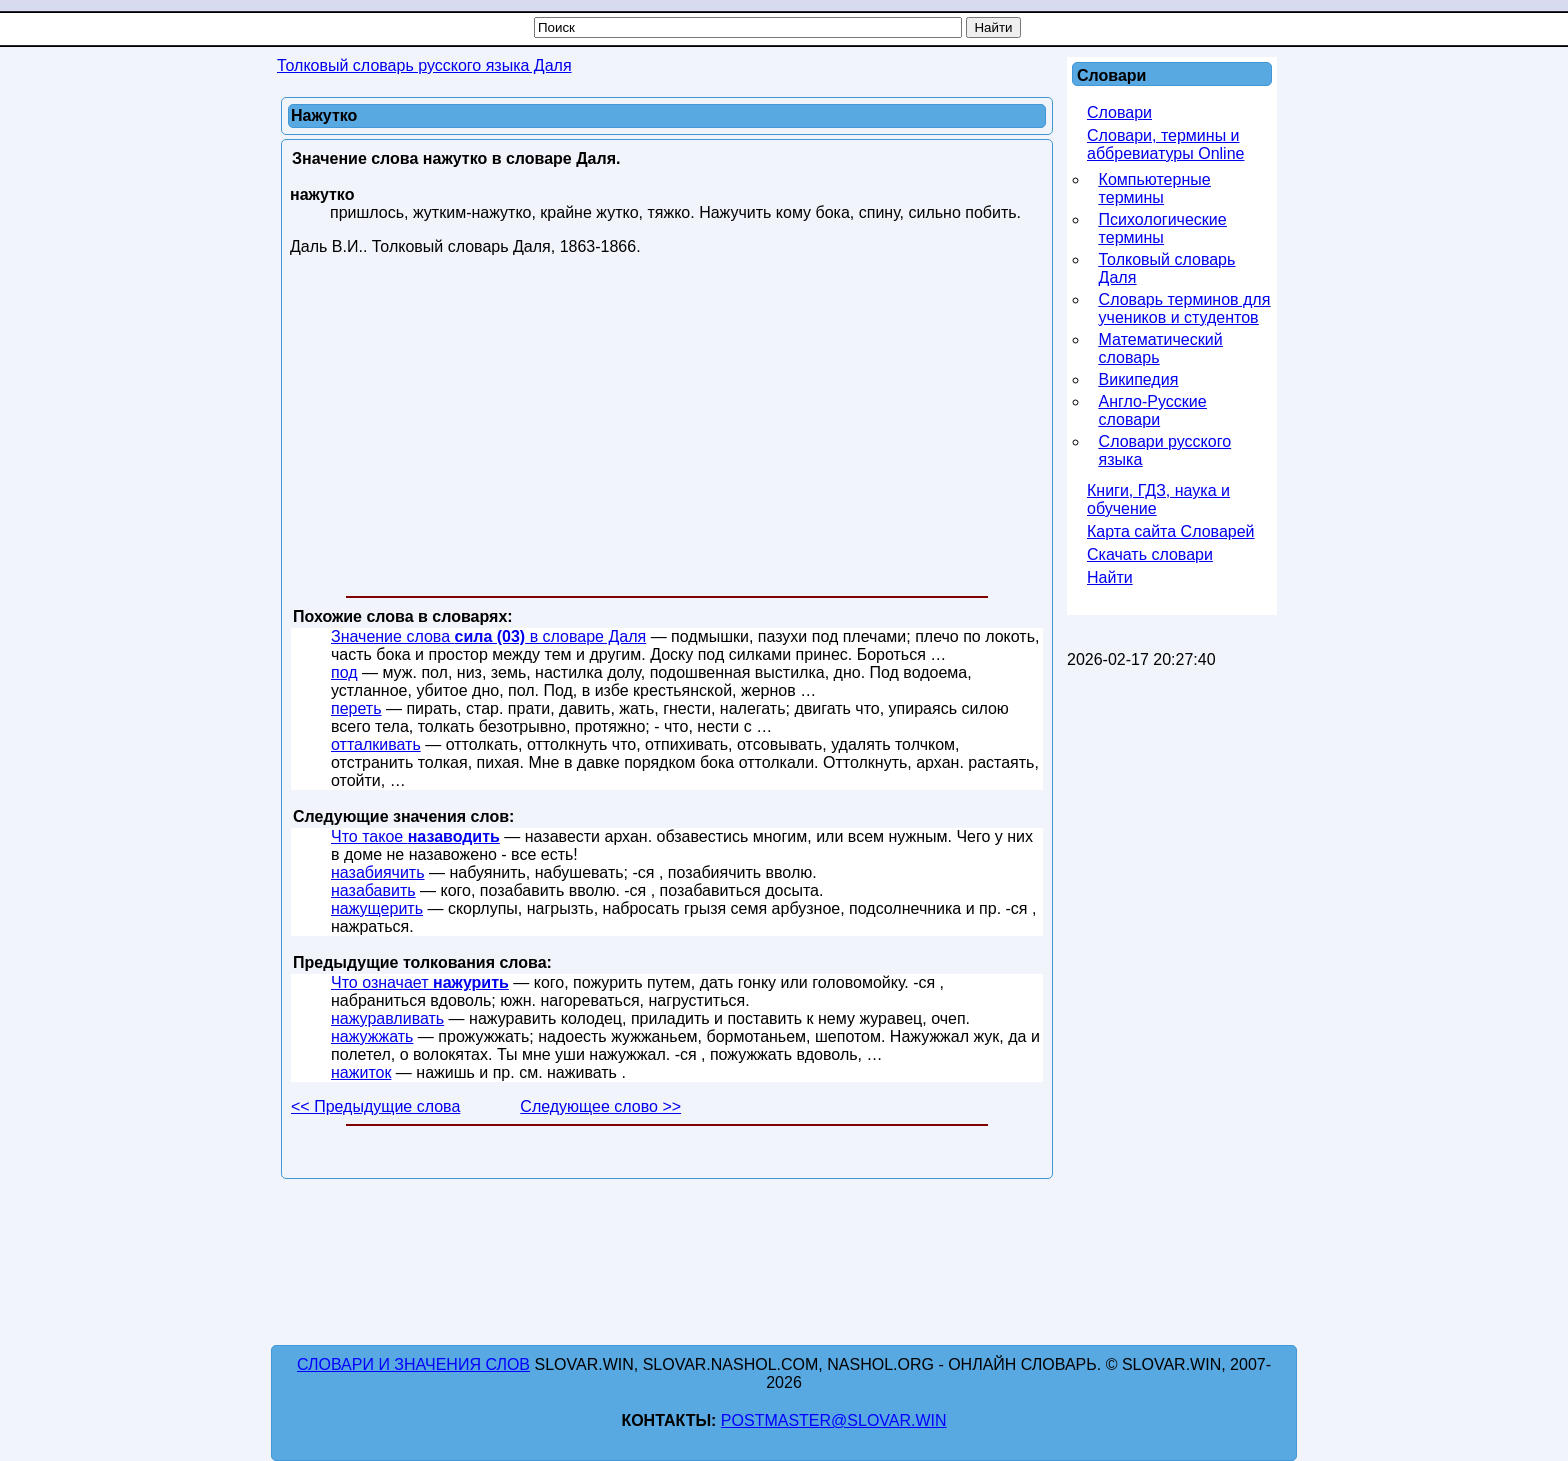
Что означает (420, 982)
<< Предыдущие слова (375, 1106)
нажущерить (377, 908)
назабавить (373, 890)
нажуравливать (387, 1018)
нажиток (361, 1072)
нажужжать (372, 1036)
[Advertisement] (667, 430)
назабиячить (378, 872)
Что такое (415, 836)
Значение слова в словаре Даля (488, 636)
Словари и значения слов (413, 1364)
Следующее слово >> (600, 1106)
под (344, 672)
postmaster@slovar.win (834, 1420)
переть (356, 708)
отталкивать (376, 744)
